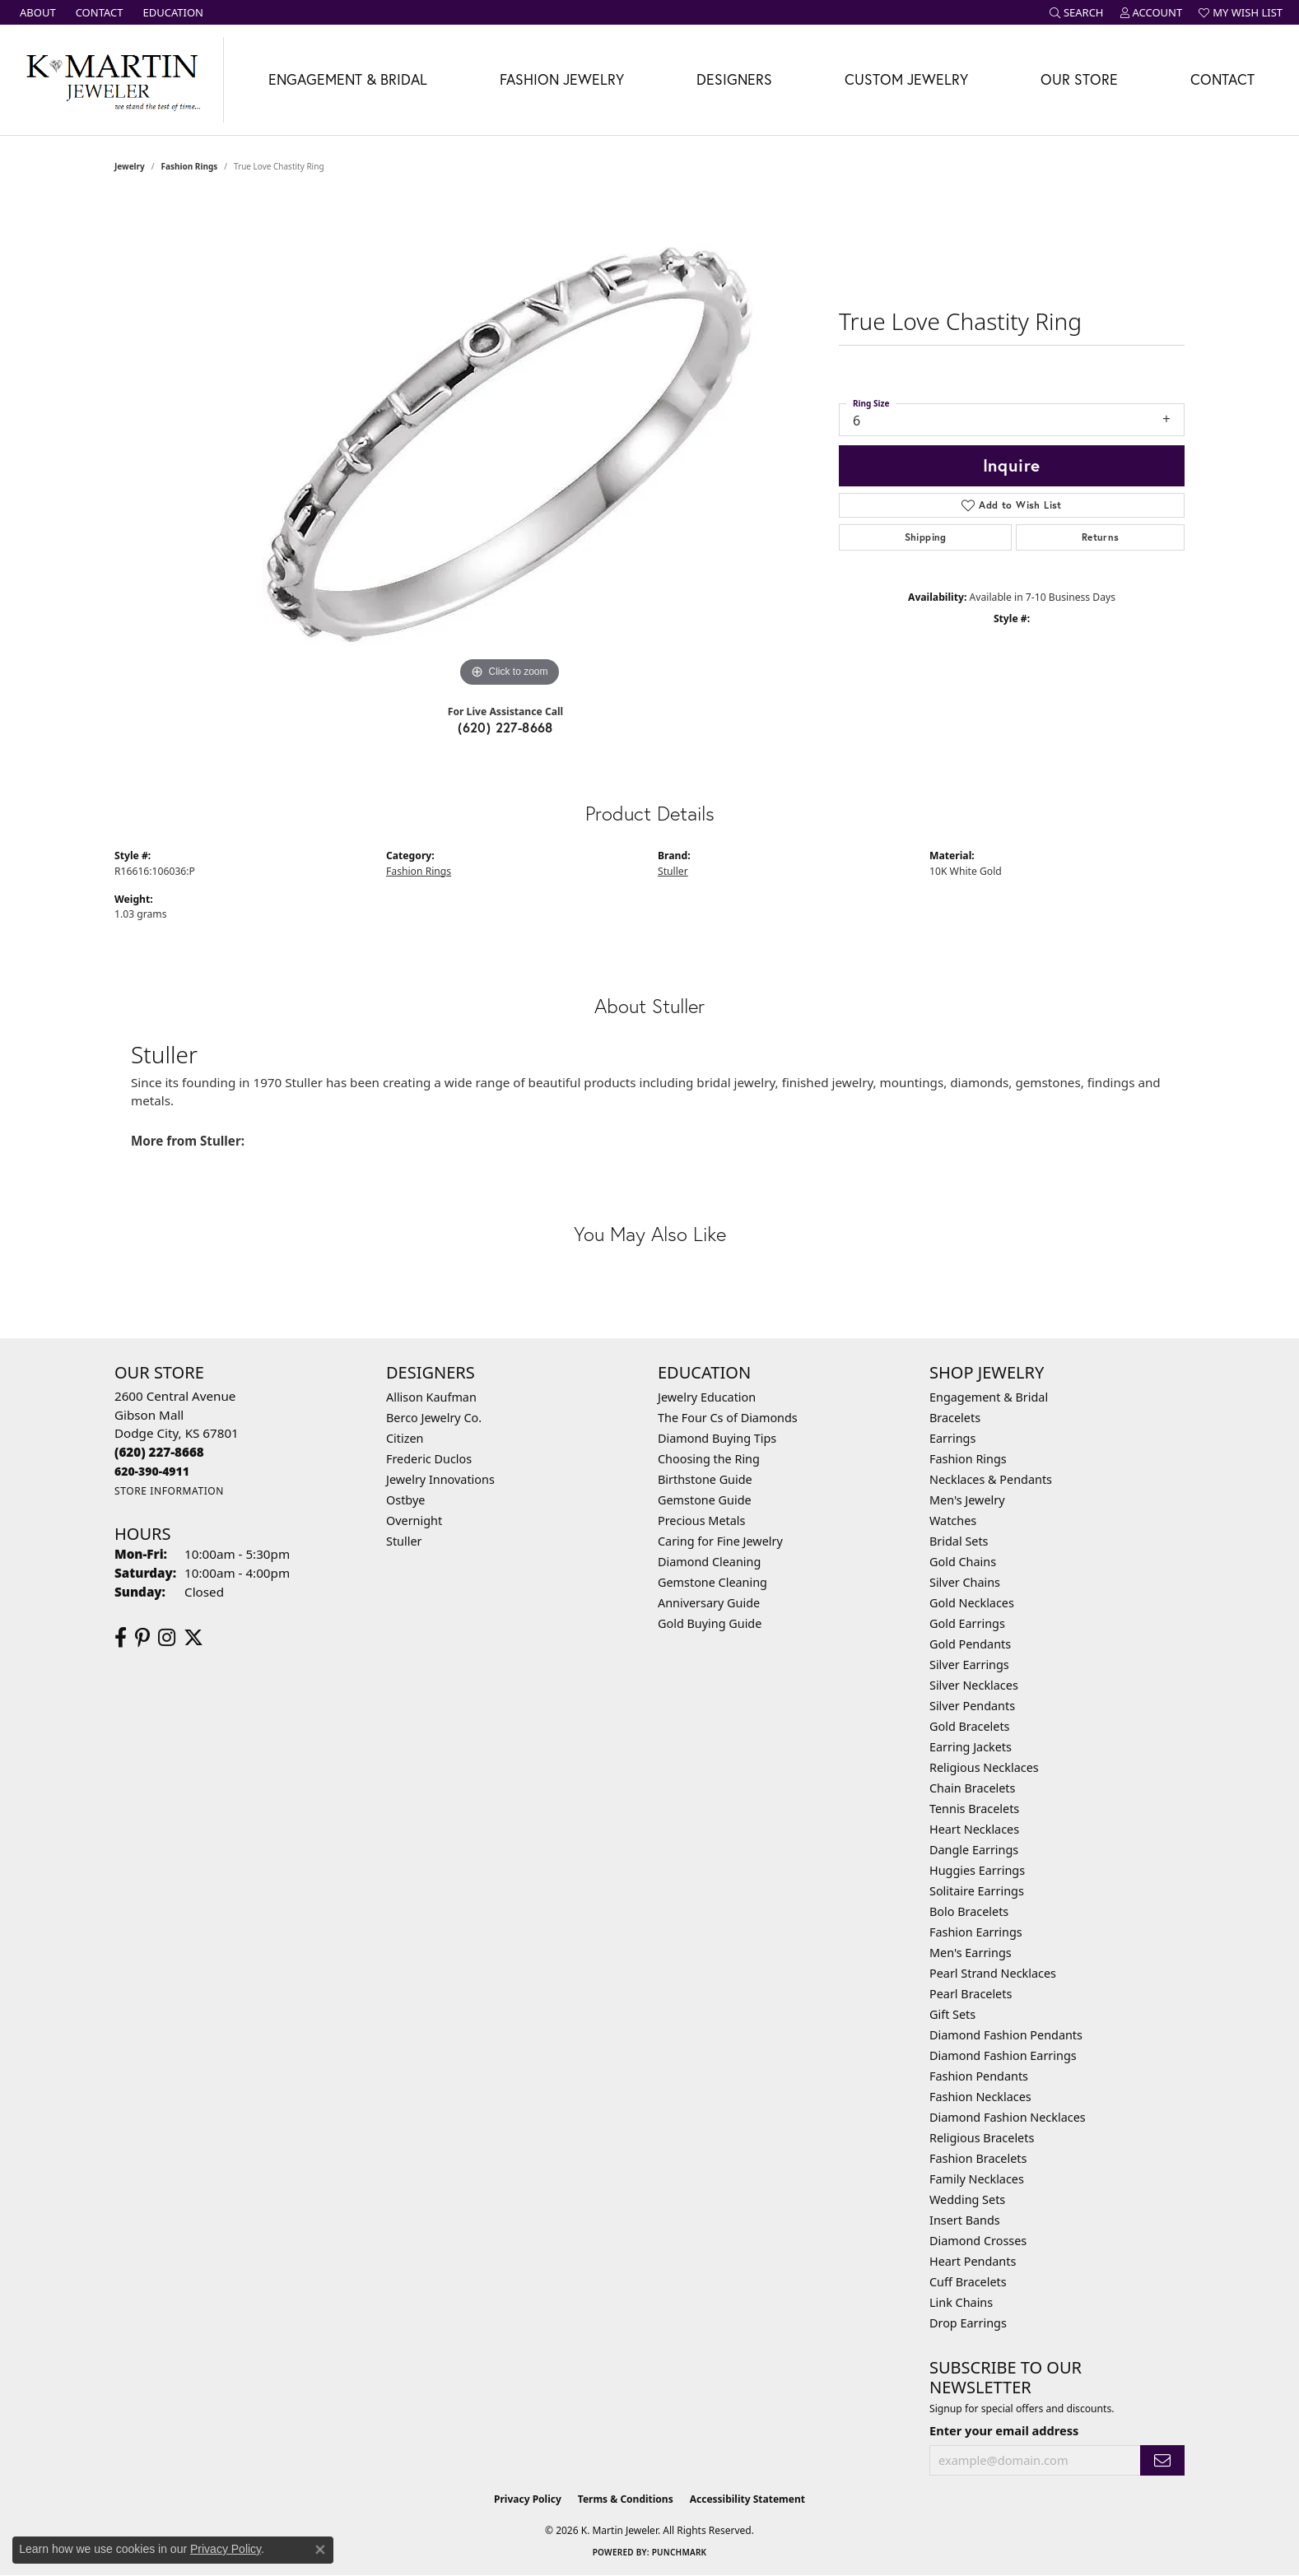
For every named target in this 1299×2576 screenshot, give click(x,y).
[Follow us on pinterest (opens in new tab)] (142, 1638)
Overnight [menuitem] (414, 1520)
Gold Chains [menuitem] (962, 1561)
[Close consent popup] (320, 2550)
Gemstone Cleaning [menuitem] (712, 1582)
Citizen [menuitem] (405, 1438)
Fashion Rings (189, 166)
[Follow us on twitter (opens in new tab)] (193, 1638)
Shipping (926, 537)
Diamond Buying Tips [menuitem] (717, 1438)
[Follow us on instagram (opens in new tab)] (166, 1638)
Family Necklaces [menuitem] (976, 2179)
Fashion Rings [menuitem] (968, 1459)
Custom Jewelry (906, 79)
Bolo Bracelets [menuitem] (968, 1911)
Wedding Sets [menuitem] (967, 2199)
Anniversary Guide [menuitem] (709, 1603)
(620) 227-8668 (505, 727)
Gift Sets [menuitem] (952, 2014)
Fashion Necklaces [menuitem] (980, 2096)
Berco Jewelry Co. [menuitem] (434, 1417)
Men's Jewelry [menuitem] (967, 1500)
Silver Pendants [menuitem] (972, 1705)
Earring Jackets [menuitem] (970, 1747)
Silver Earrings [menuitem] (969, 1664)
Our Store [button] (1079, 79)
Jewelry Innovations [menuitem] (440, 1479)
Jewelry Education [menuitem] (707, 1397)
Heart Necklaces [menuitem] (974, 1829)
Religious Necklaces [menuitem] (984, 1767)
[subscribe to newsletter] (1162, 2460)
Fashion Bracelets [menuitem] (978, 2158)
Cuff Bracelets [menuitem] (968, 2282)
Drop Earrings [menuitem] (968, 2323)
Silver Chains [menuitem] (964, 1582)
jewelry (129, 166)
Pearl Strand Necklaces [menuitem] (992, 1973)
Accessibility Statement (747, 2499)
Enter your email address (1003, 2430)
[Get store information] (169, 1491)
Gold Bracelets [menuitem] (969, 1726)
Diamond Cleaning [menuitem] (709, 1561)
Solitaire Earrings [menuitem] (976, 1891)
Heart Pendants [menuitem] (972, 2261)
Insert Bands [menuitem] (964, 2220)
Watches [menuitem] (952, 1520)
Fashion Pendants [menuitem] (978, 2076)
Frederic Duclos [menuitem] (429, 1459)
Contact (1222, 79)
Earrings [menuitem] (952, 1438)
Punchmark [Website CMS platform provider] (679, 2552)
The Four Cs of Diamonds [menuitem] (728, 1417)
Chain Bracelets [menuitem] (972, 1788)
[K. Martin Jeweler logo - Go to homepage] (112, 80)
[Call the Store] (159, 1452)
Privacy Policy (527, 2499)
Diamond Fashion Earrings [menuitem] (1003, 2055)
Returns (1101, 537)
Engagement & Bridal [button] (347, 79)
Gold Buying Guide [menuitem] (709, 1623)
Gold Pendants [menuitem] (970, 1644)
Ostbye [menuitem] (405, 1500)
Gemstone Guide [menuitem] (705, 1500)
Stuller (673, 871)
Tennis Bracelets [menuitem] (974, 1808)
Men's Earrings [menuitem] (970, 1952)
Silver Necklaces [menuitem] (973, 1685)
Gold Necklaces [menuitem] (971, 1603)
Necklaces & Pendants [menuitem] (990, 1479)
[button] (1077, 12)
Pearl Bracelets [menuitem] (970, 1994)
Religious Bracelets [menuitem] (981, 2138)
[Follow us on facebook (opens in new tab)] (120, 1638)
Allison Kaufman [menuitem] (431, 1397)
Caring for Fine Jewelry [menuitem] (720, 1541)
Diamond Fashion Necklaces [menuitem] (1007, 2117)
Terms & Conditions (625, 2499)
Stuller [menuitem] (403, 1541)
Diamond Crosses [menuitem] (978, 2240)
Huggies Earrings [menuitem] (977, 1870)
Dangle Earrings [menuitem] (973, 1850)
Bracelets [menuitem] (954, 1417)
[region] (510, 444)
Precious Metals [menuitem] (701, 1520)
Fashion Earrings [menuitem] (975, 1932)
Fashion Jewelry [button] (562, 79)
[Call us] (151, 1471)
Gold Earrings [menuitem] (967, 1623)
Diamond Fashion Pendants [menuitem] (1005, 2035)
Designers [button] (734, 79)
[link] (36, 12)
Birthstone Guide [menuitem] (705, 1479)
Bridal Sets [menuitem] (959, 1541)
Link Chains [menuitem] (961, 2302)
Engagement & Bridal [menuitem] (988, 1397)
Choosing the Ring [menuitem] (709, 1459)
